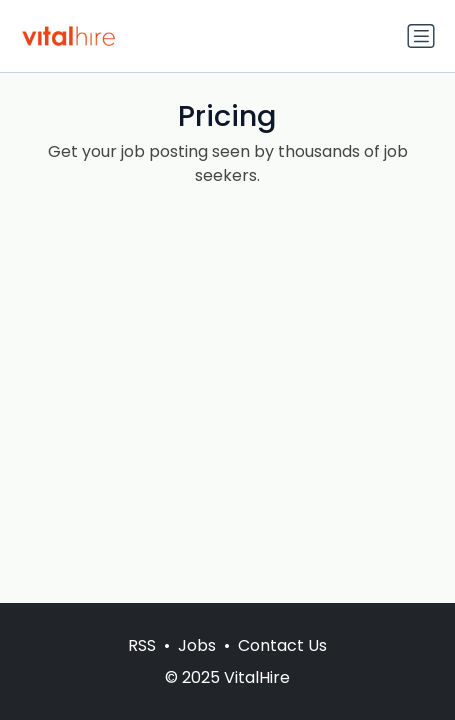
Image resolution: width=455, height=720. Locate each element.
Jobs (197, 645)
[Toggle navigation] (421, 36)
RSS (142, 645)
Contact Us (282, 645)
